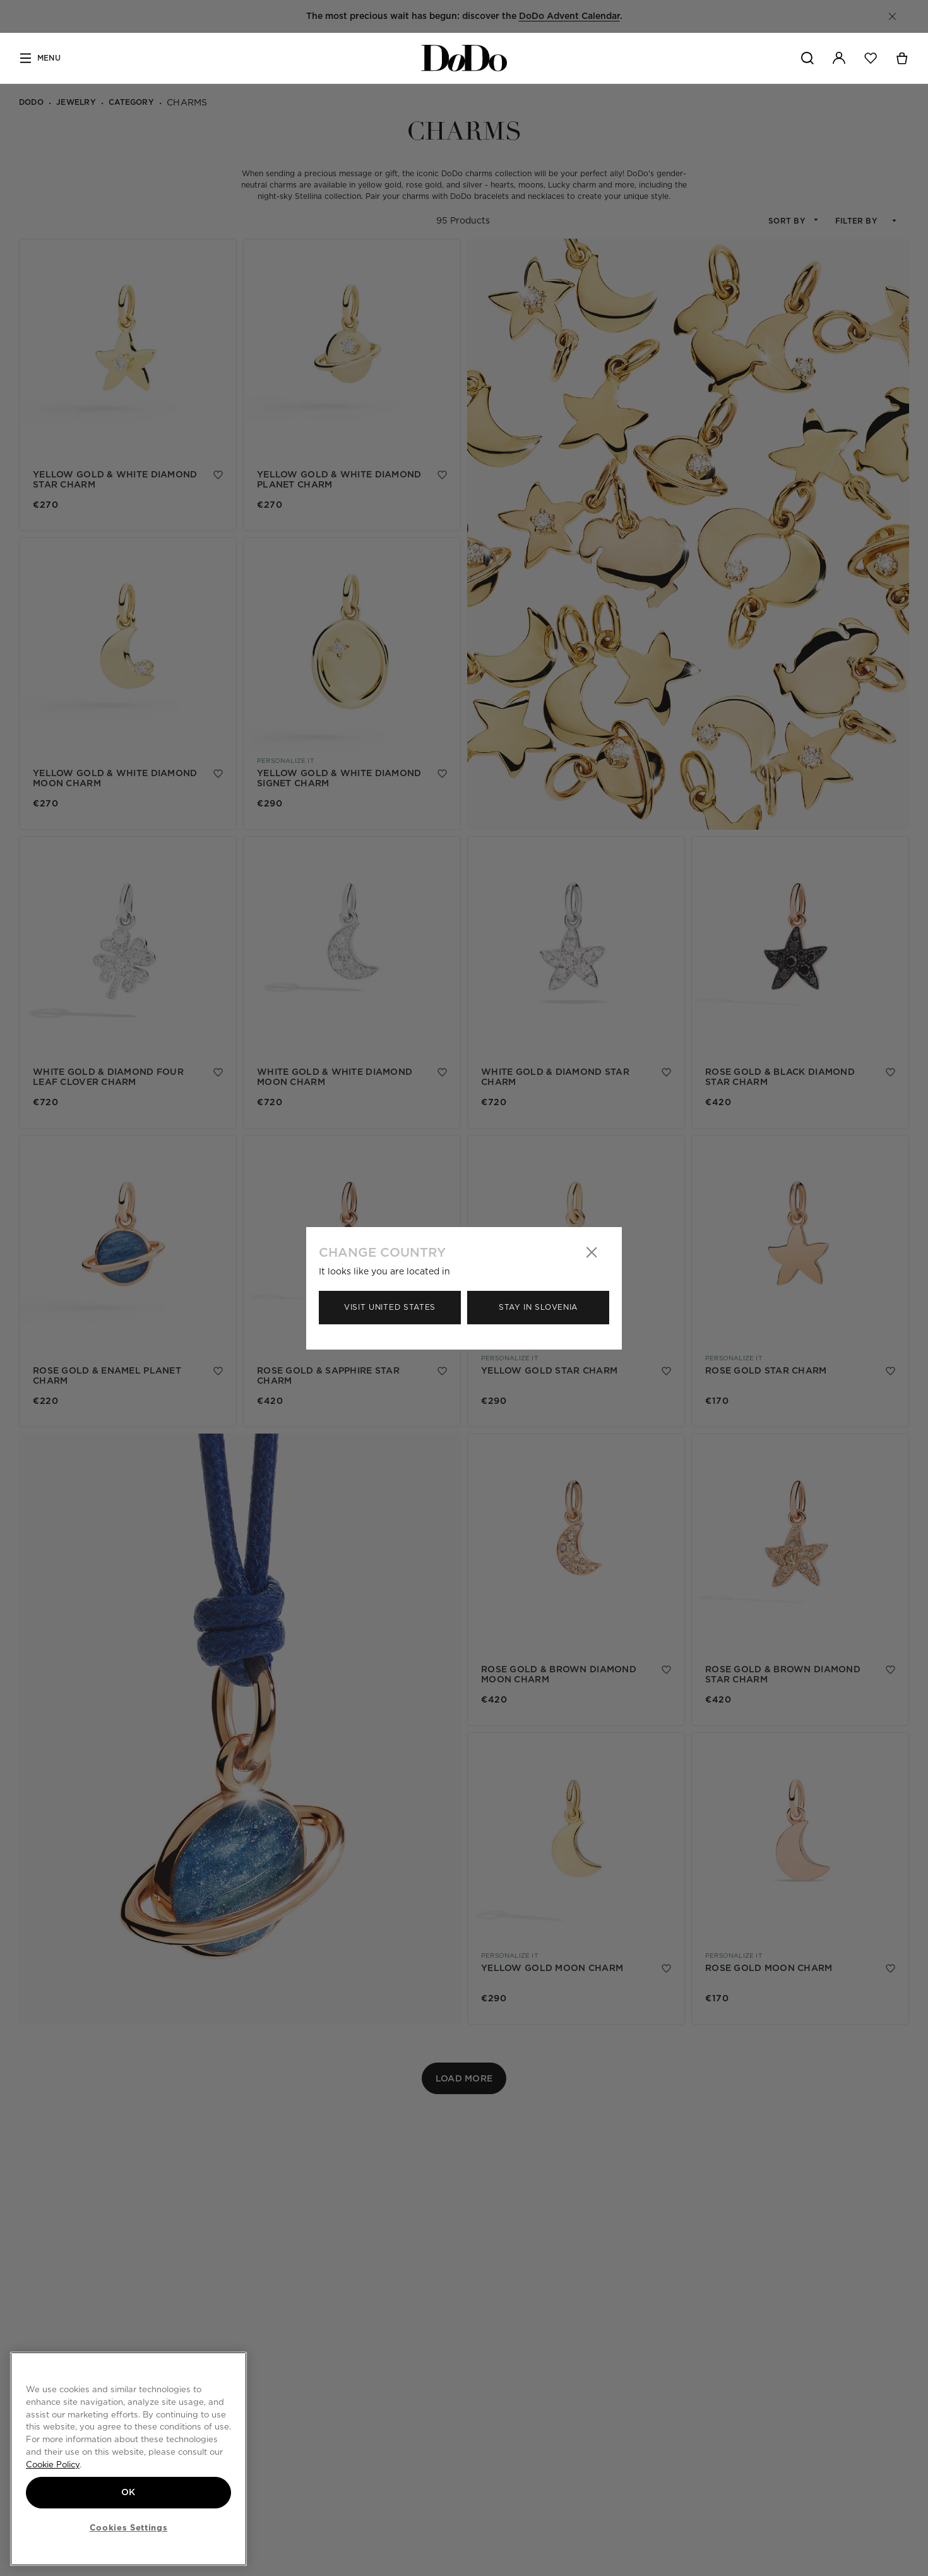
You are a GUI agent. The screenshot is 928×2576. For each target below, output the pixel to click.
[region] (128, 2459)
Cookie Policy (53, 2464)
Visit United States (390, 1307)
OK (128, 2492)
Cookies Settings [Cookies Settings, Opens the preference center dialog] (129, 2527)
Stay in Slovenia (538, 1307)
